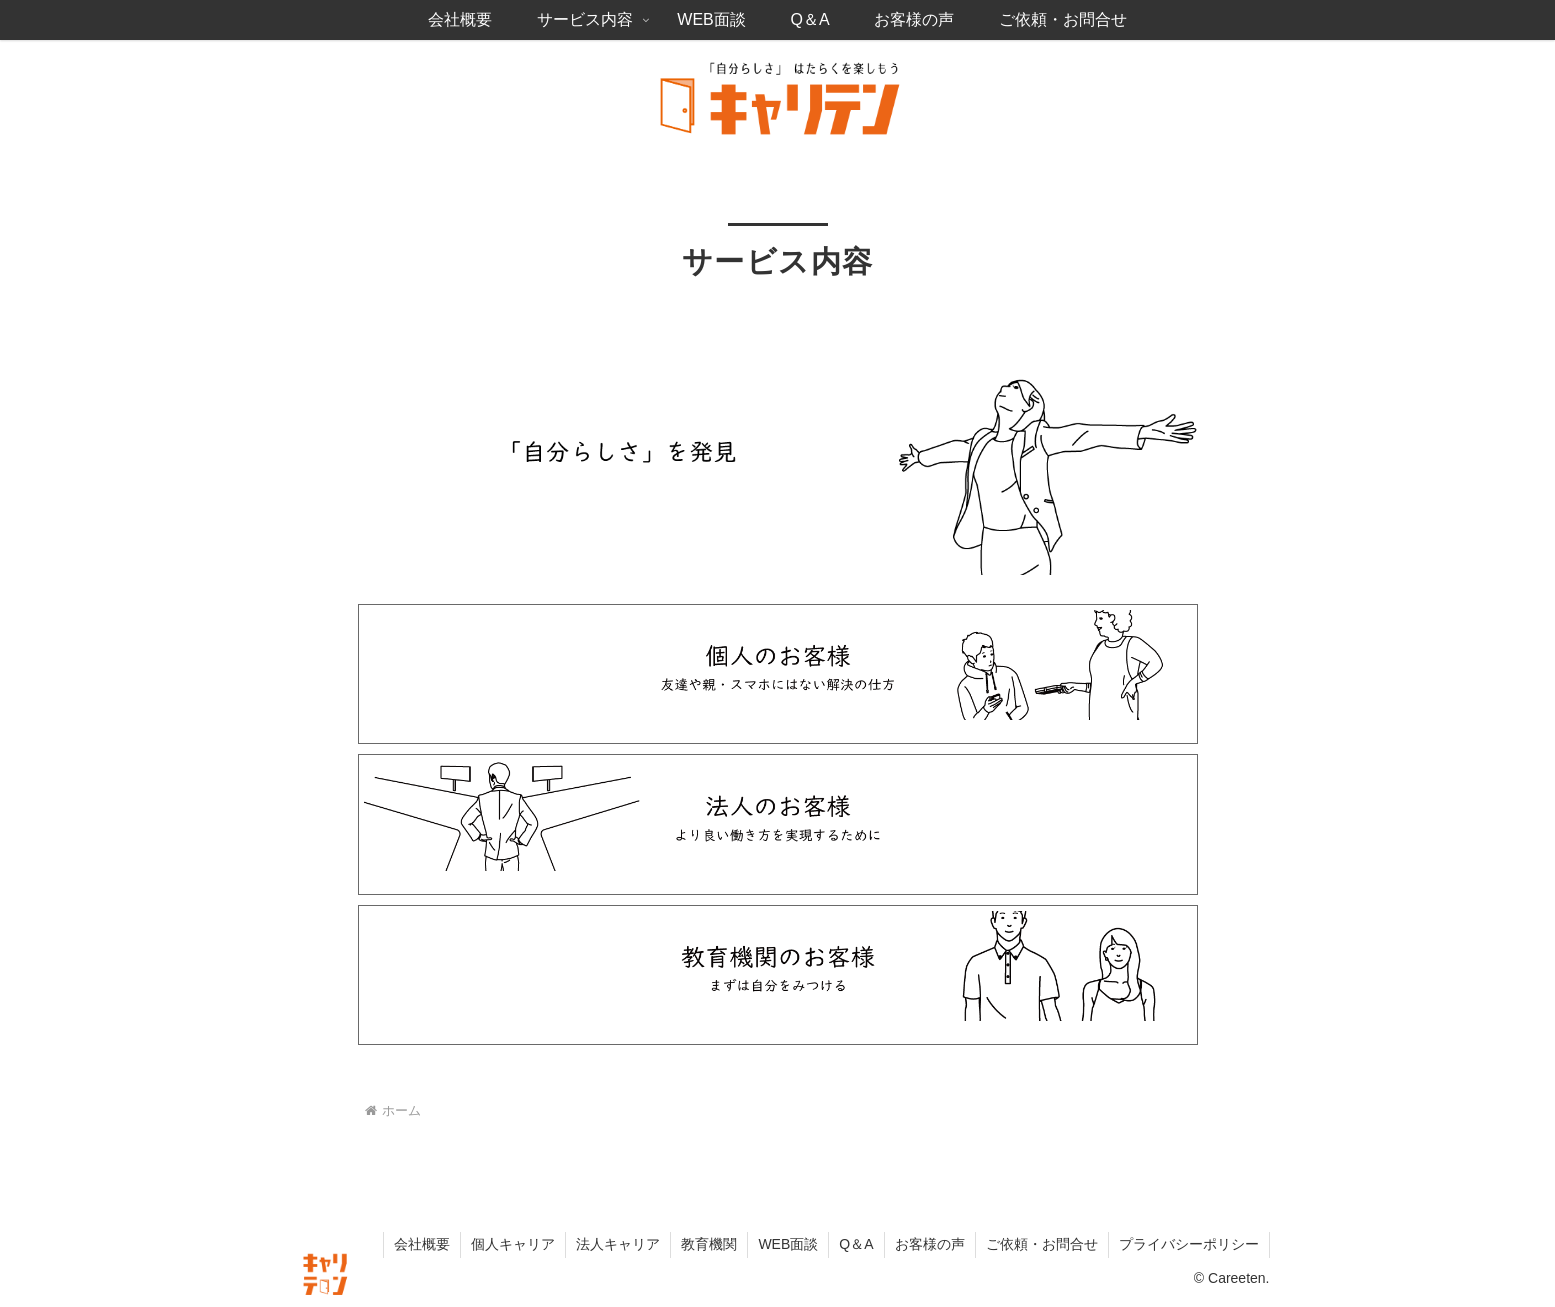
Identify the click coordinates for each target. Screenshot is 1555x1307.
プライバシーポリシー (1189, 1244)
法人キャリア (618, 1244)
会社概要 (422, 1244)
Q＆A (856, 1244)
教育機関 (709, 1244)
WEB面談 (788, 1244)
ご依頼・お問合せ (1042, 1244)
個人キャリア (513, 1244)
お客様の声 (930, 1244)
